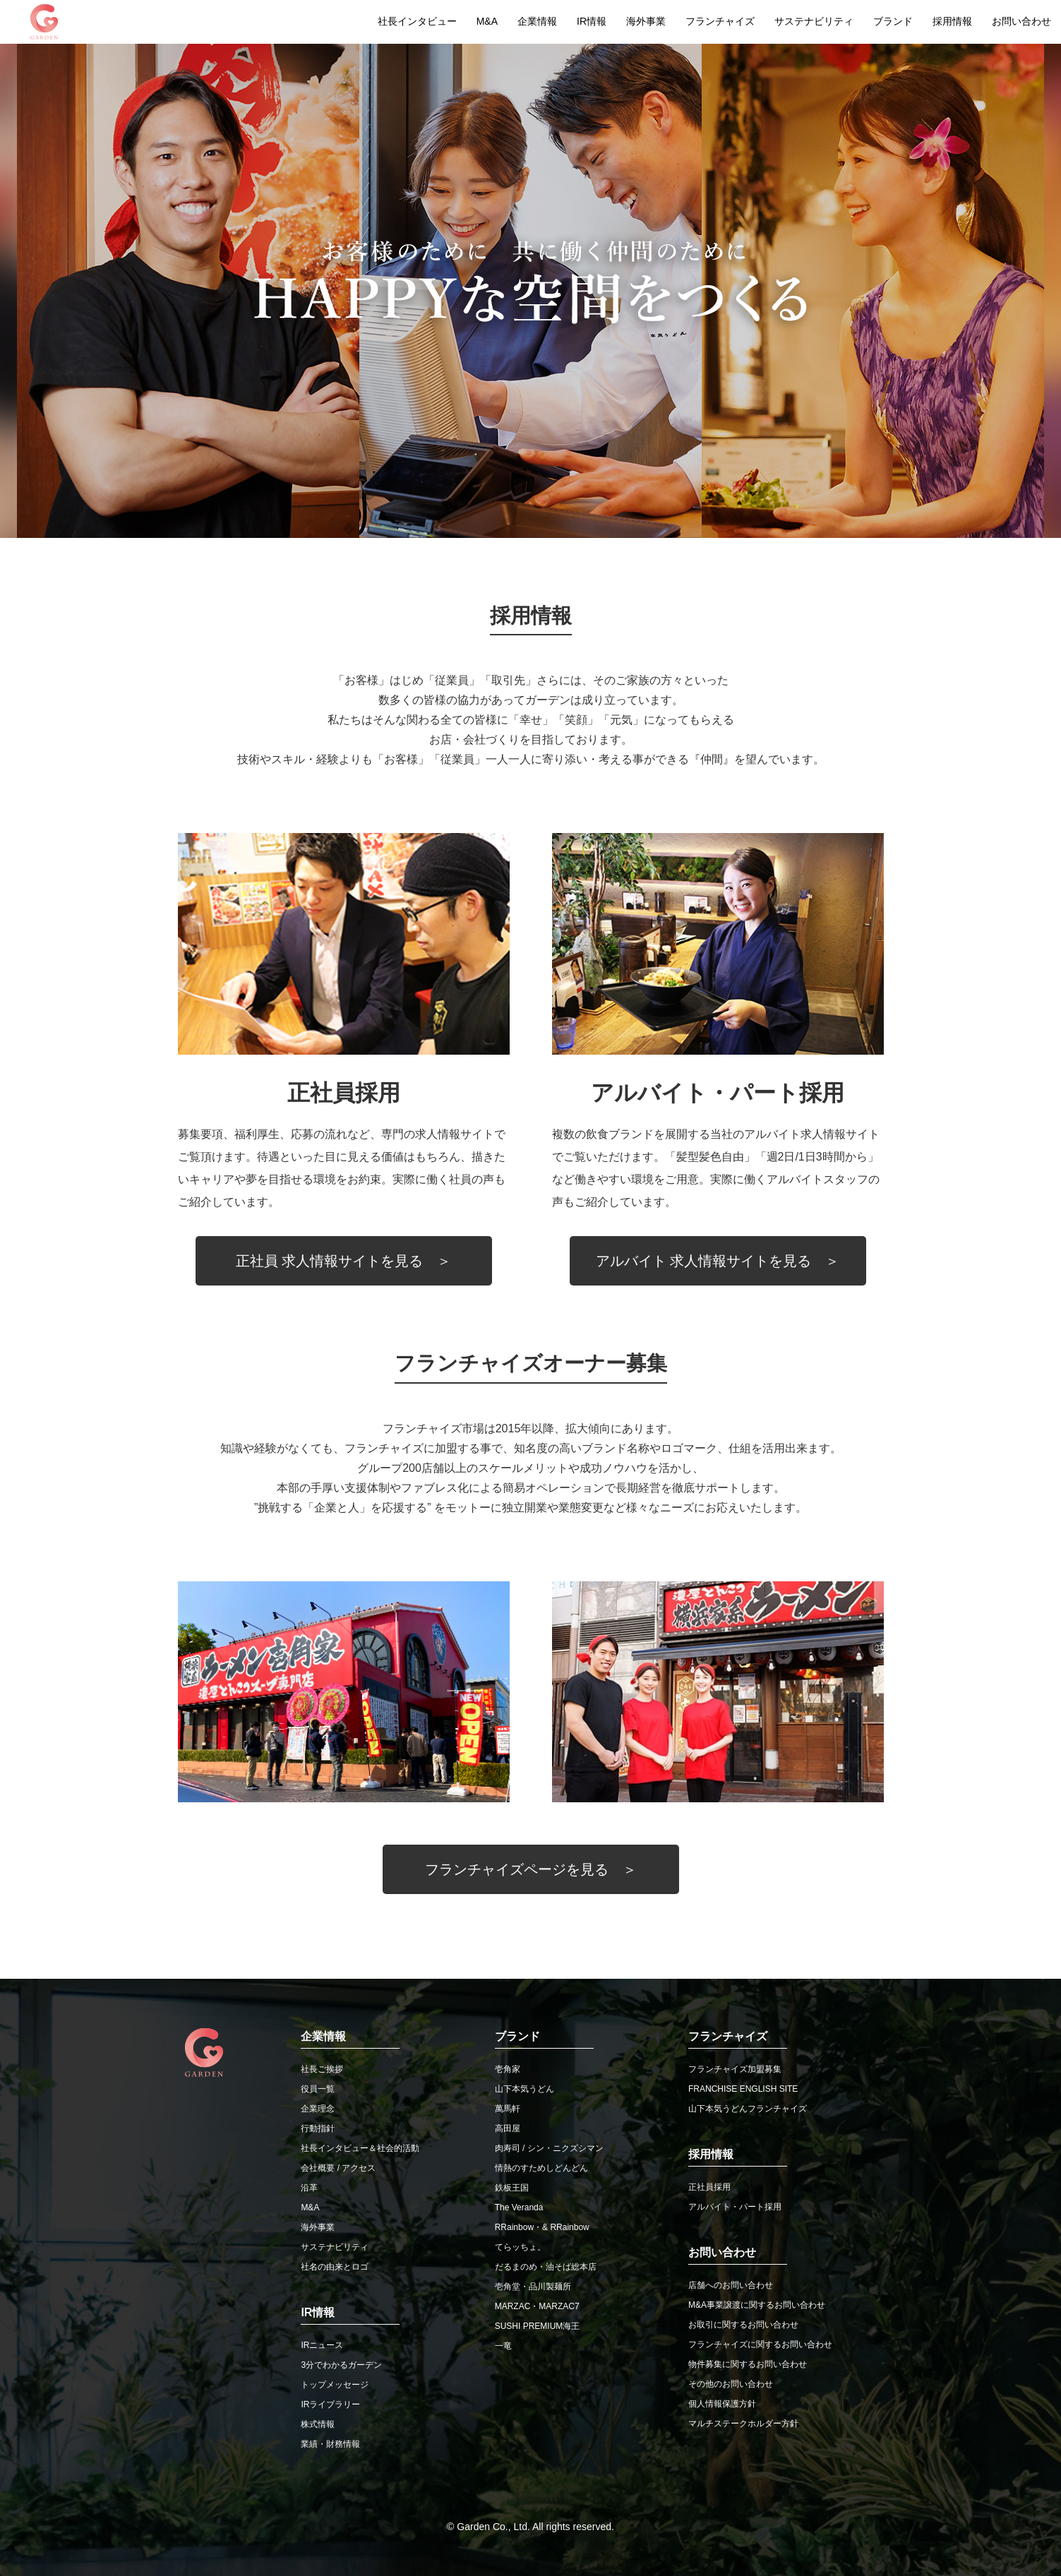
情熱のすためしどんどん (541, 2168)
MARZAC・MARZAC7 (537, 2306)
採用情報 (952, 21)
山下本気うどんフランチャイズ (747, 2109)
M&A (487, 21)
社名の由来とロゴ (334, 2267)
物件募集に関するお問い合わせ (747, 2364)
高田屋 (507, 2128)
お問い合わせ (1021, 21)
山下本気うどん (524, 2089)
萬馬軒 (507, 2109)
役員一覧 (318, 2089)
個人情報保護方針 (722, 2404)
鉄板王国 (512, 2188)
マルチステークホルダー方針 (743, 2423)
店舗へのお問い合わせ (730, 2285)
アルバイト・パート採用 (734, 2207)
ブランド (893, 21)
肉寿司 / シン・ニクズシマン (549, 2148)
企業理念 (318, 2109)
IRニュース (322, 2345)
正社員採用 (709, 2187)
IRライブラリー (330, 2404)
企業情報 (537, 21)
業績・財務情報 (330, 2444)
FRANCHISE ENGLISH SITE (743, 2089)
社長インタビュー (417, 21)
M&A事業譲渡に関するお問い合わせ (756, 2305)
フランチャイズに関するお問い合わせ (760, 2344)
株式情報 (318, 2424)
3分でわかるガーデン (341, 2365)
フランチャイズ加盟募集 (734, 2069)
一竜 (503, 2346)
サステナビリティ (813, 21)
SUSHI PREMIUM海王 (537, 2326)
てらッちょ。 (520, 2247)
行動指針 (318, 2128)
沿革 (309, 2188)
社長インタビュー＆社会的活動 (360, 2148)
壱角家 (507, 2069)
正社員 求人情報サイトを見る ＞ (344, 1261)
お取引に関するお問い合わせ (743, 2325)
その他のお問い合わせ (730, 2384)
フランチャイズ (720, 21)
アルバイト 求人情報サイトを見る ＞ (718, 1261)
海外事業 (646, 21)
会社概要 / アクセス (338, 2168)
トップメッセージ (334, 2385)
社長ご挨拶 (322, 2069)
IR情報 (591, 21)
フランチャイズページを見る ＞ (531, 1869)
